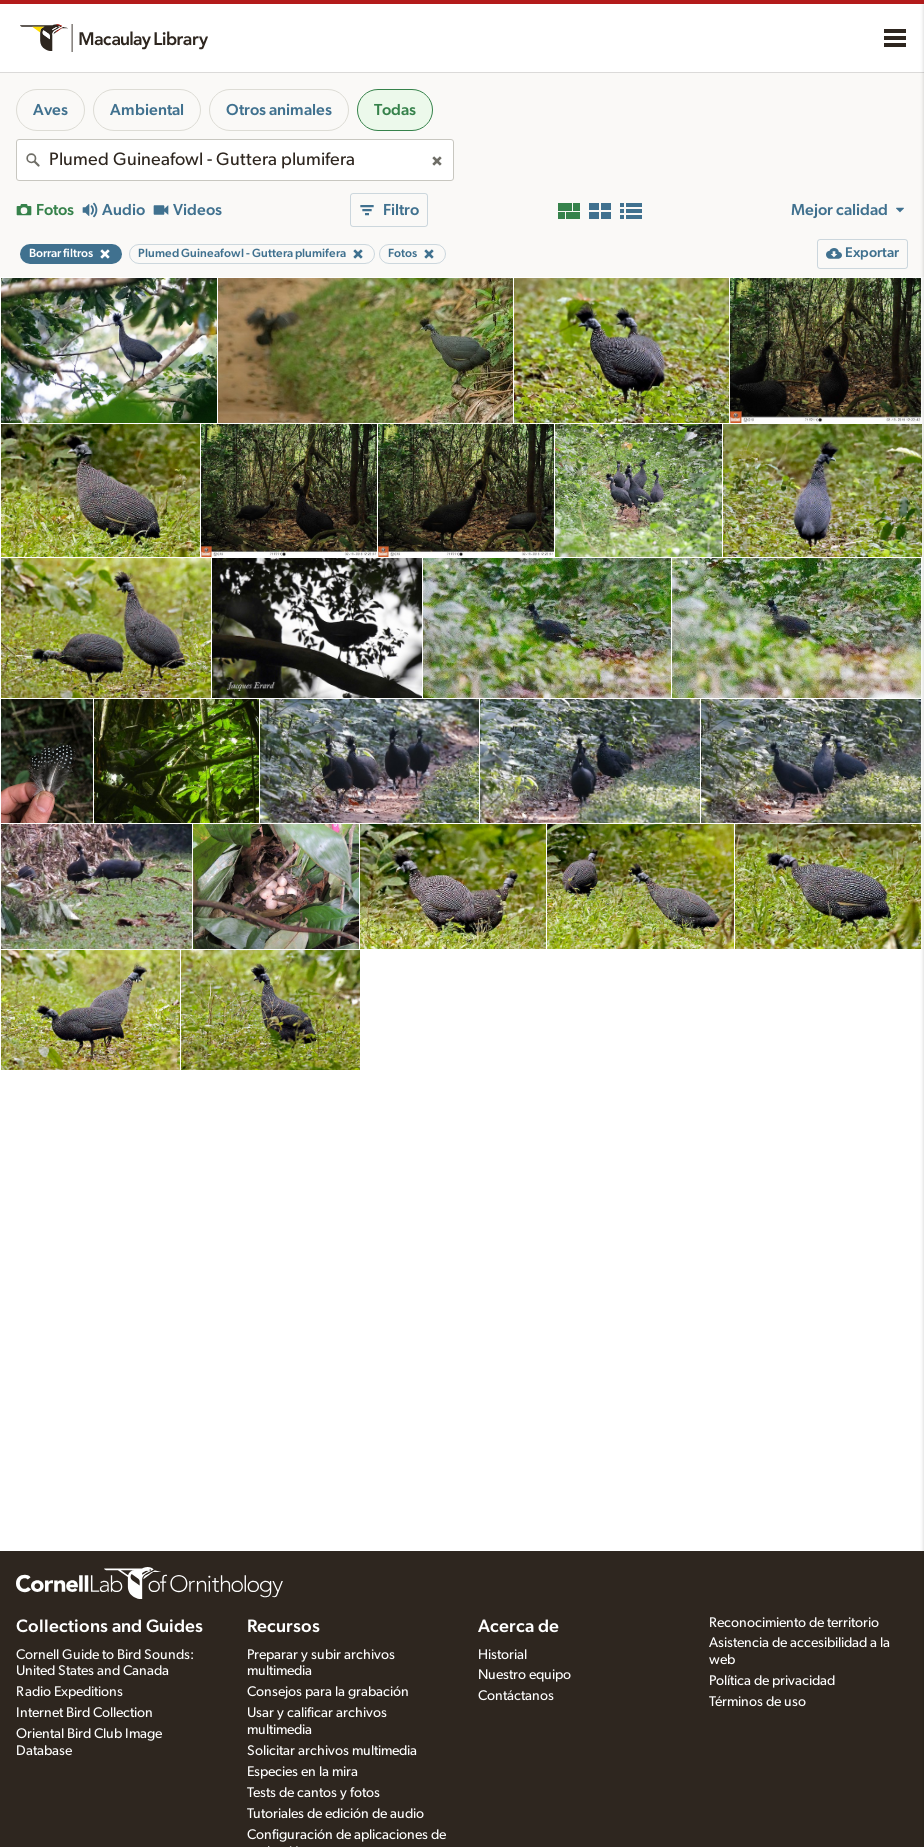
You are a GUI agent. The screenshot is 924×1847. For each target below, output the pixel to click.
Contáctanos (516, 1696)
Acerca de (518, 1627)
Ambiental (147, 110)
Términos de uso (757, 1702)
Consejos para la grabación (328, 1692)
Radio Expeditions (69, 1692)
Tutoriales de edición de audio (335, 1814)
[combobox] (235, 160)
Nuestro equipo (524, 1675)
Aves (50, 110)
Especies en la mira (302, 1772)
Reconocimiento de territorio (794, 1623)
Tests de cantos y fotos (313, 1793)
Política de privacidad (772, 1681)
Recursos (283, 1627)
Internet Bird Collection (84, 1713)
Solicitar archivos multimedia (332, 1751)
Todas (395, 110)
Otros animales (279, 110)
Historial (502, 1655)
